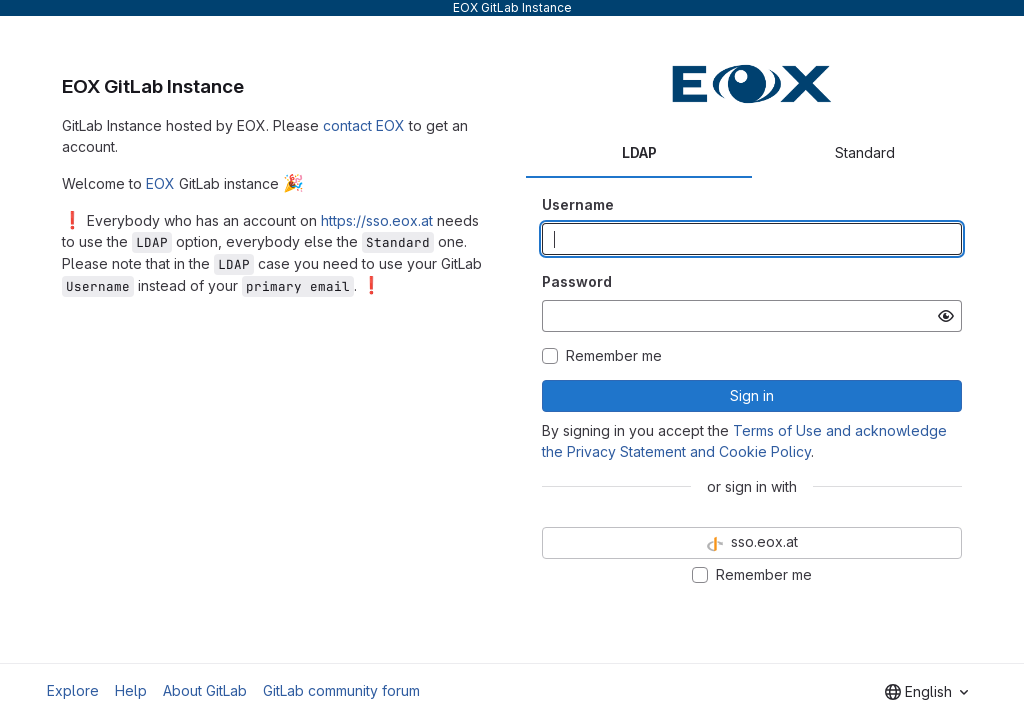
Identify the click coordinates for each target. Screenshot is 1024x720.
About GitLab (205, 690)
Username (578, 204)
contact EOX (364, 125)
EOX (160, 183)
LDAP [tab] (639, 152)
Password (577, 281)
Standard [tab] (865, 152)
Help (131, 690)
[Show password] (946, 316)
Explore (73, 690)
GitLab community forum (341, 690)
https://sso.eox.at (377, 220)
